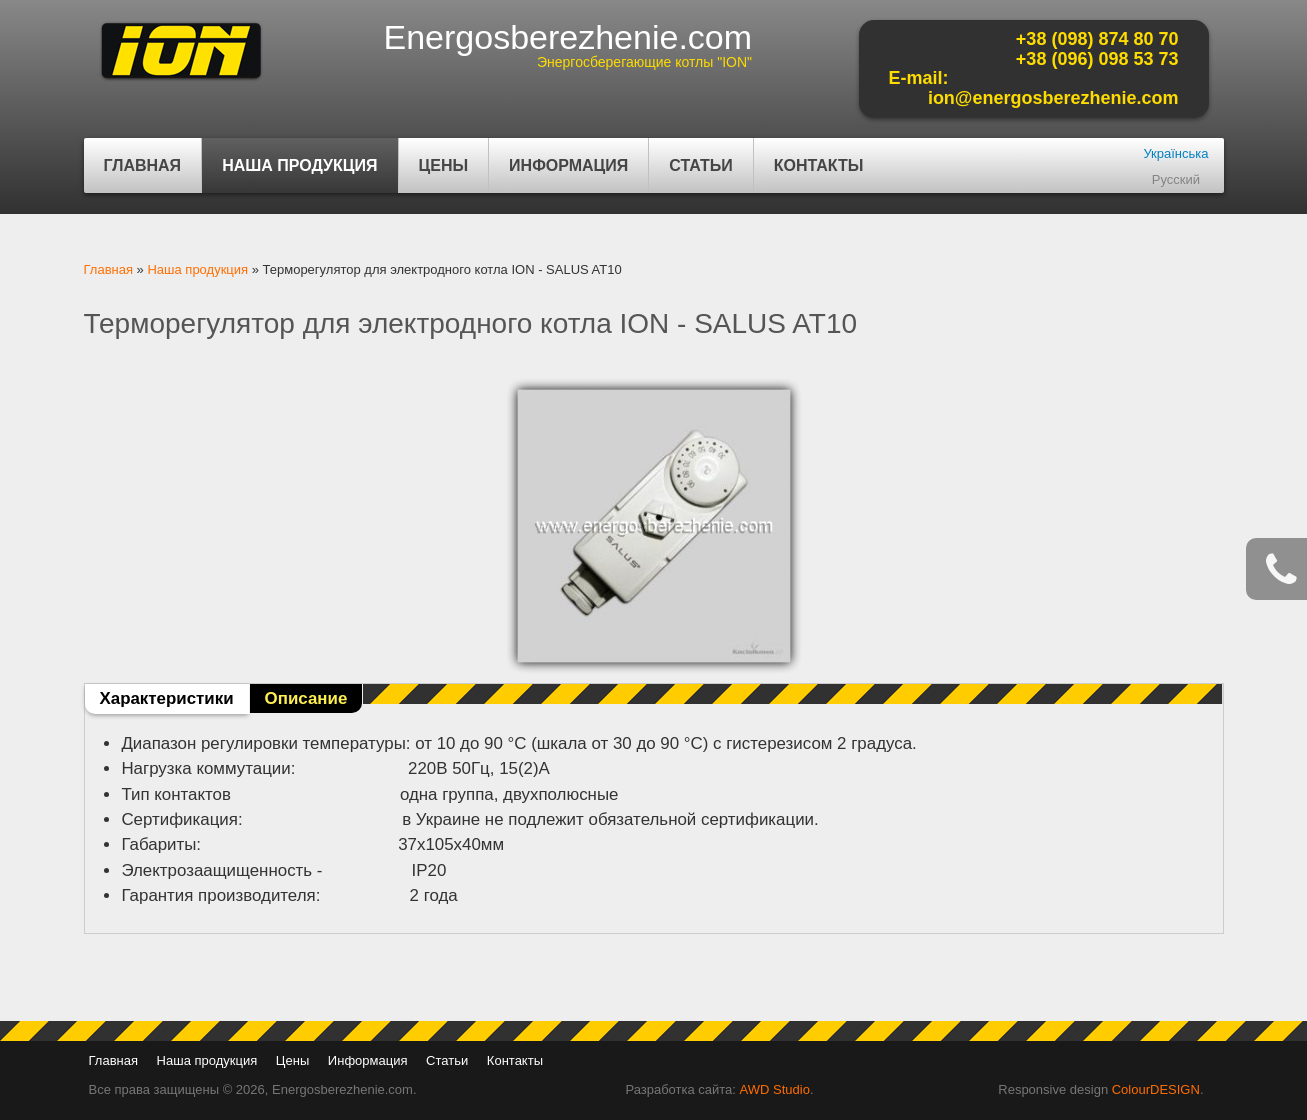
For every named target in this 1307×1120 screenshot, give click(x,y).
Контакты (819, 165)
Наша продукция (297, 175)
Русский (1176, 179)
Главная (143, 165)
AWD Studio (775, 1089)
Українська (1175, 153)
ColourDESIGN (1156, 1089)
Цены (444, 165)
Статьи (700, 165)
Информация (566, 175)
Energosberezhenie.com (568, 37)
